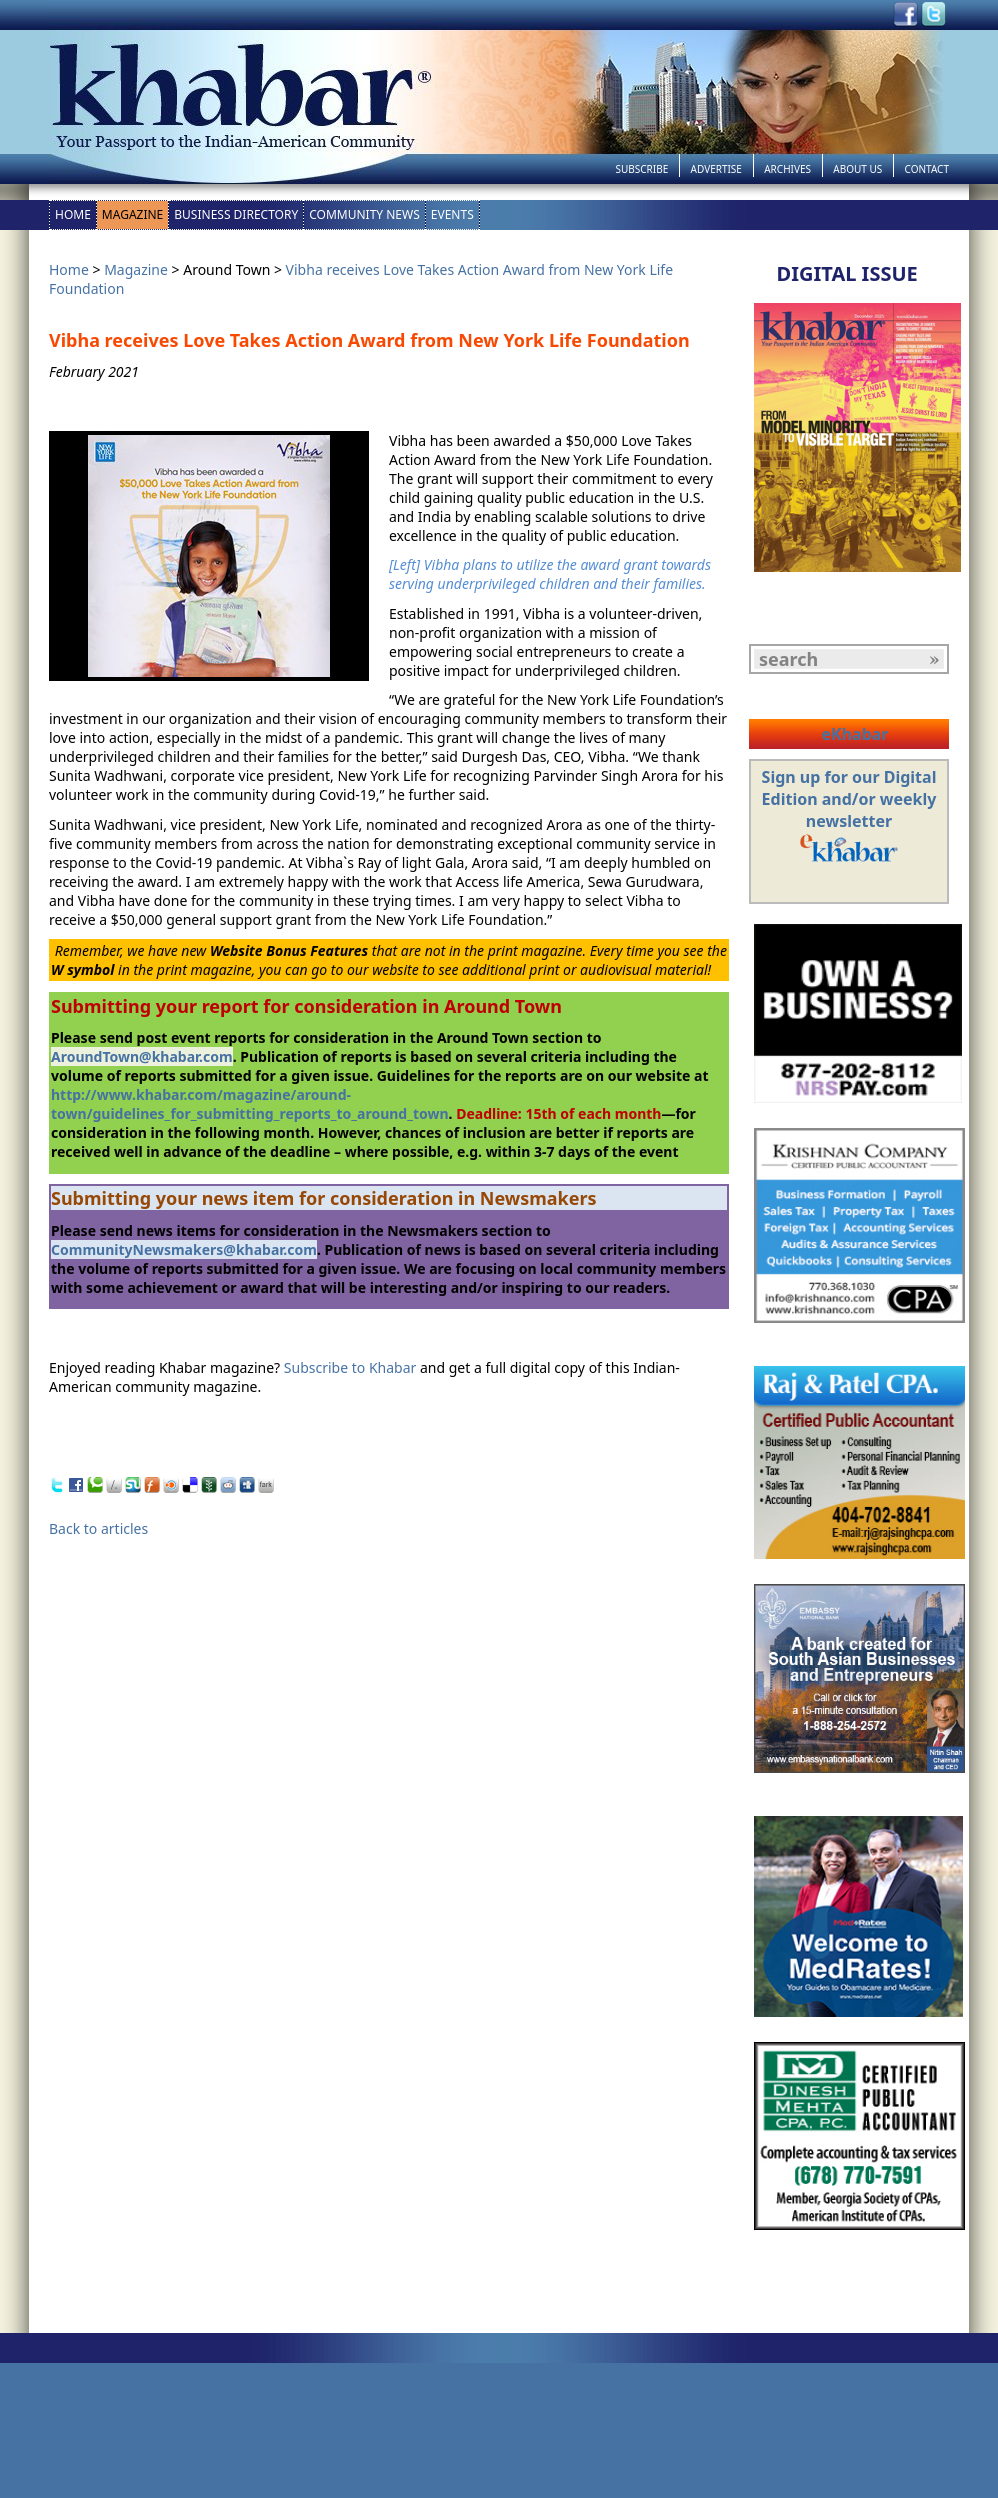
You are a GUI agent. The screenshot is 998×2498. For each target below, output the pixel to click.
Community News (364, 214)
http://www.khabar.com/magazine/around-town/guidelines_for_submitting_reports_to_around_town (250, 1104)
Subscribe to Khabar (350, 1367)
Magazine (132, 214)
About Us (857, 169)
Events (452, 214)
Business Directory (236, 214)
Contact (927, 169)
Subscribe (641, 169)
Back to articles (98, 1528)
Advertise (716, 169)
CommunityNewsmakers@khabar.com (184, 1249)
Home (73, 214)
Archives (787, 169)
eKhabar (854, 734)
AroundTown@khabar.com (142, 1056)
